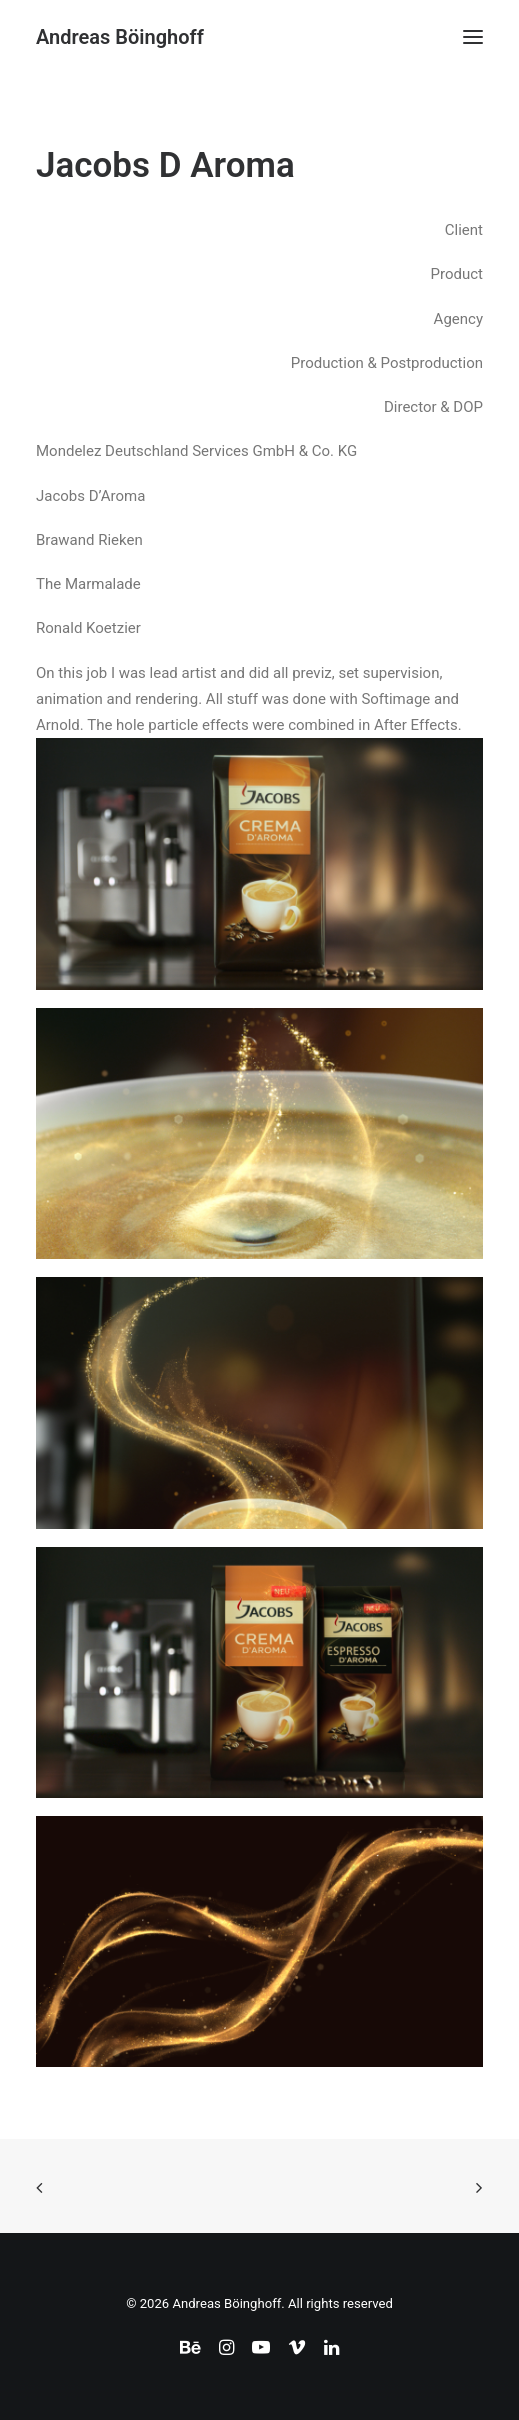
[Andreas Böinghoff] (120, 37)
